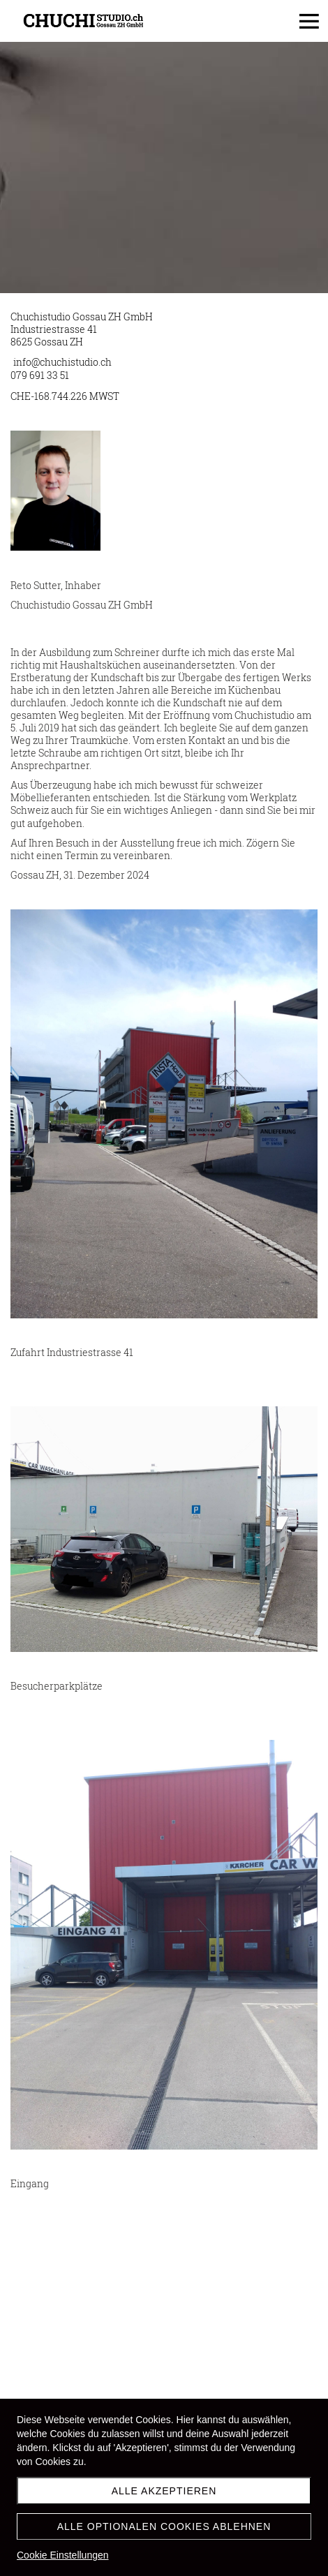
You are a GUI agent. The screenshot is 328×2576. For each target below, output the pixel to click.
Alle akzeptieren (164, 2490)
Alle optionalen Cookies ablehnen (164, 2526)
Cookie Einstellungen (63, 2555)
